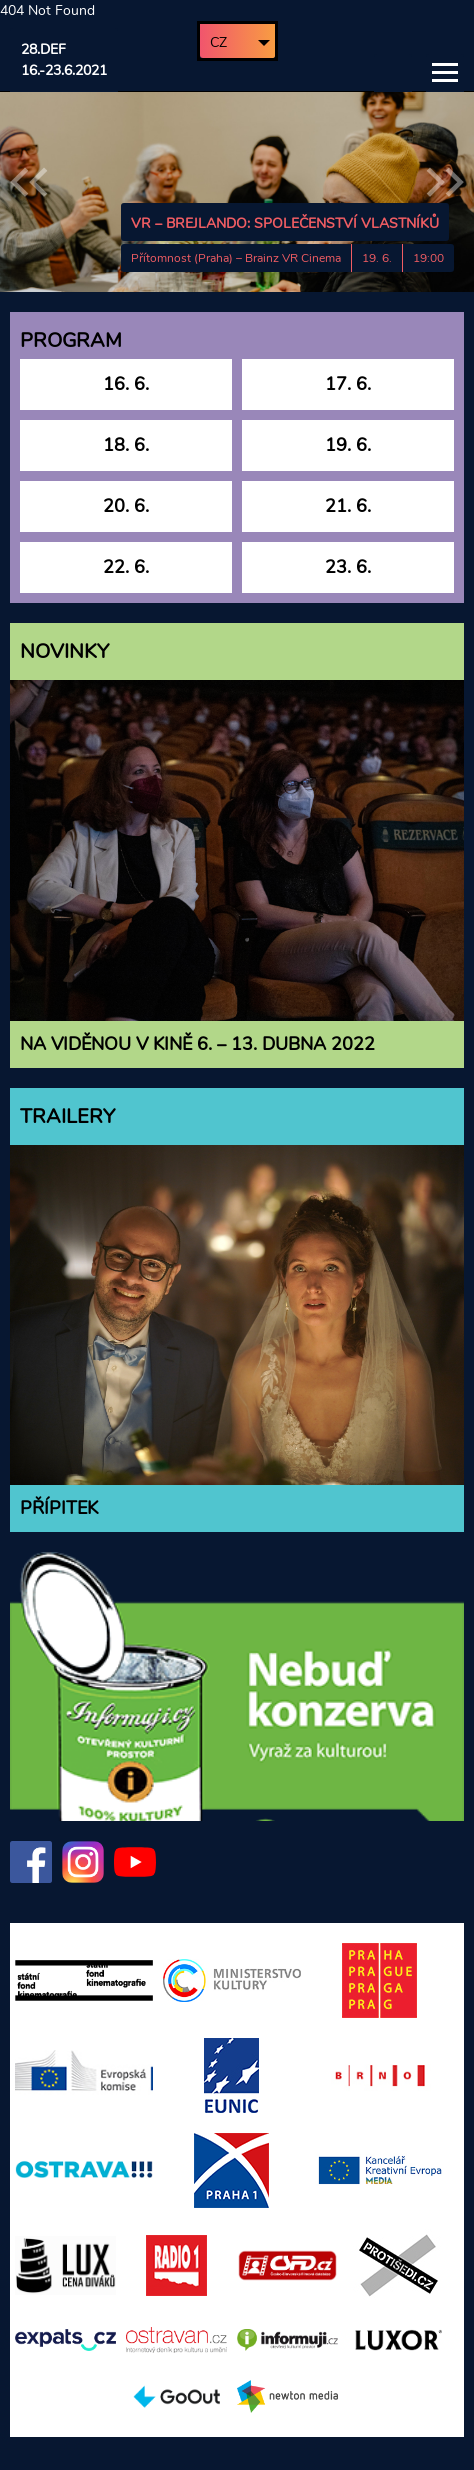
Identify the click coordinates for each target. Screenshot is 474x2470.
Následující (445, 182)
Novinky (64, 651)
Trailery (67, 1116)
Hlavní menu (445, 72)
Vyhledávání (393, 73)
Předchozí (29, 182)
